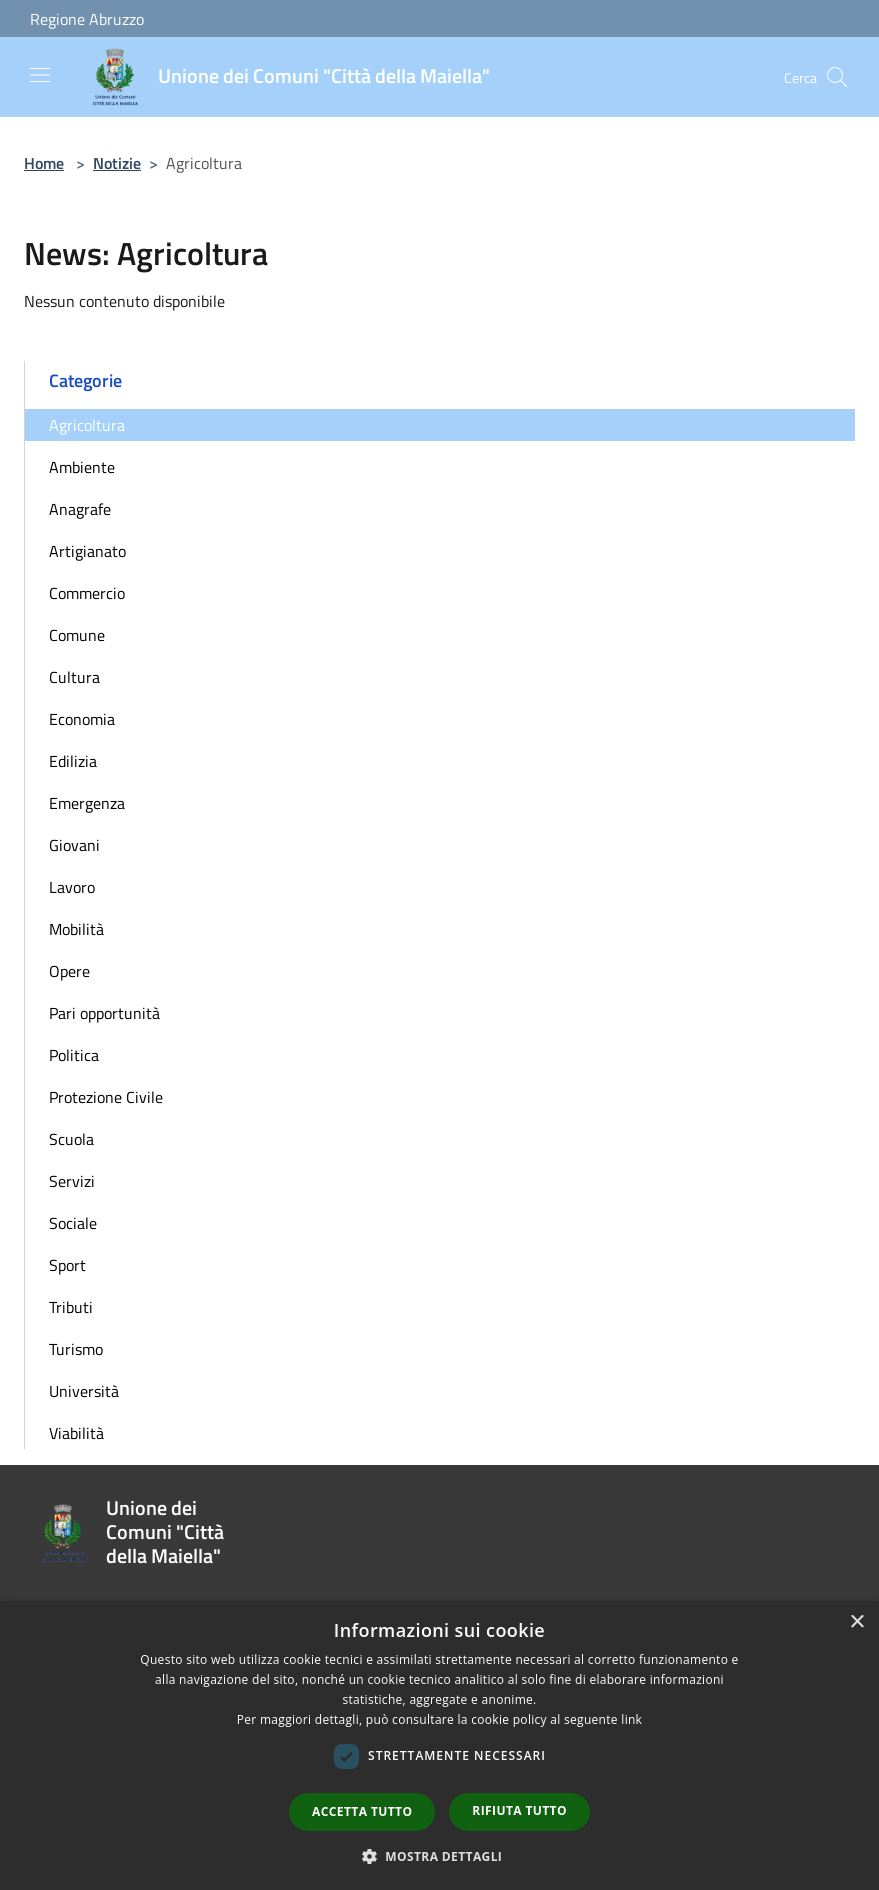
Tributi (71, 1307)
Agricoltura (87, 425)
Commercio (87, 593)
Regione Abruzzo (87, 19)
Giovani (74, 845)
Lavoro (72, 887)
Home (44, 163)
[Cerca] (837, 77)
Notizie (117, 163)
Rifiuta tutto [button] (519, 1810)
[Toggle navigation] (40, 75)
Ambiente (82, 467)
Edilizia (73, 761)
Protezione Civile (106, 1097)
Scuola (71, 1139)
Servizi (72, 1181)
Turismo (76, 1349)
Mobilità (76, 929)
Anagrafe (80, 509)
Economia (82, 719)
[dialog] (439, 1745)
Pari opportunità (104, 1013)
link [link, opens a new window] (631, 1719)
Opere (69, 971)
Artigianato (87, 551)
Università (84, 1391)
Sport (67, 1265)
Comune (77, 635)
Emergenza (87, 803)
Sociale (73, 1223)
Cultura (74, 677)
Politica (74, 1055)
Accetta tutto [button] (362, 1811)
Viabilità (76, 1433)
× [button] (856, 1622)
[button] (440, 1856)
